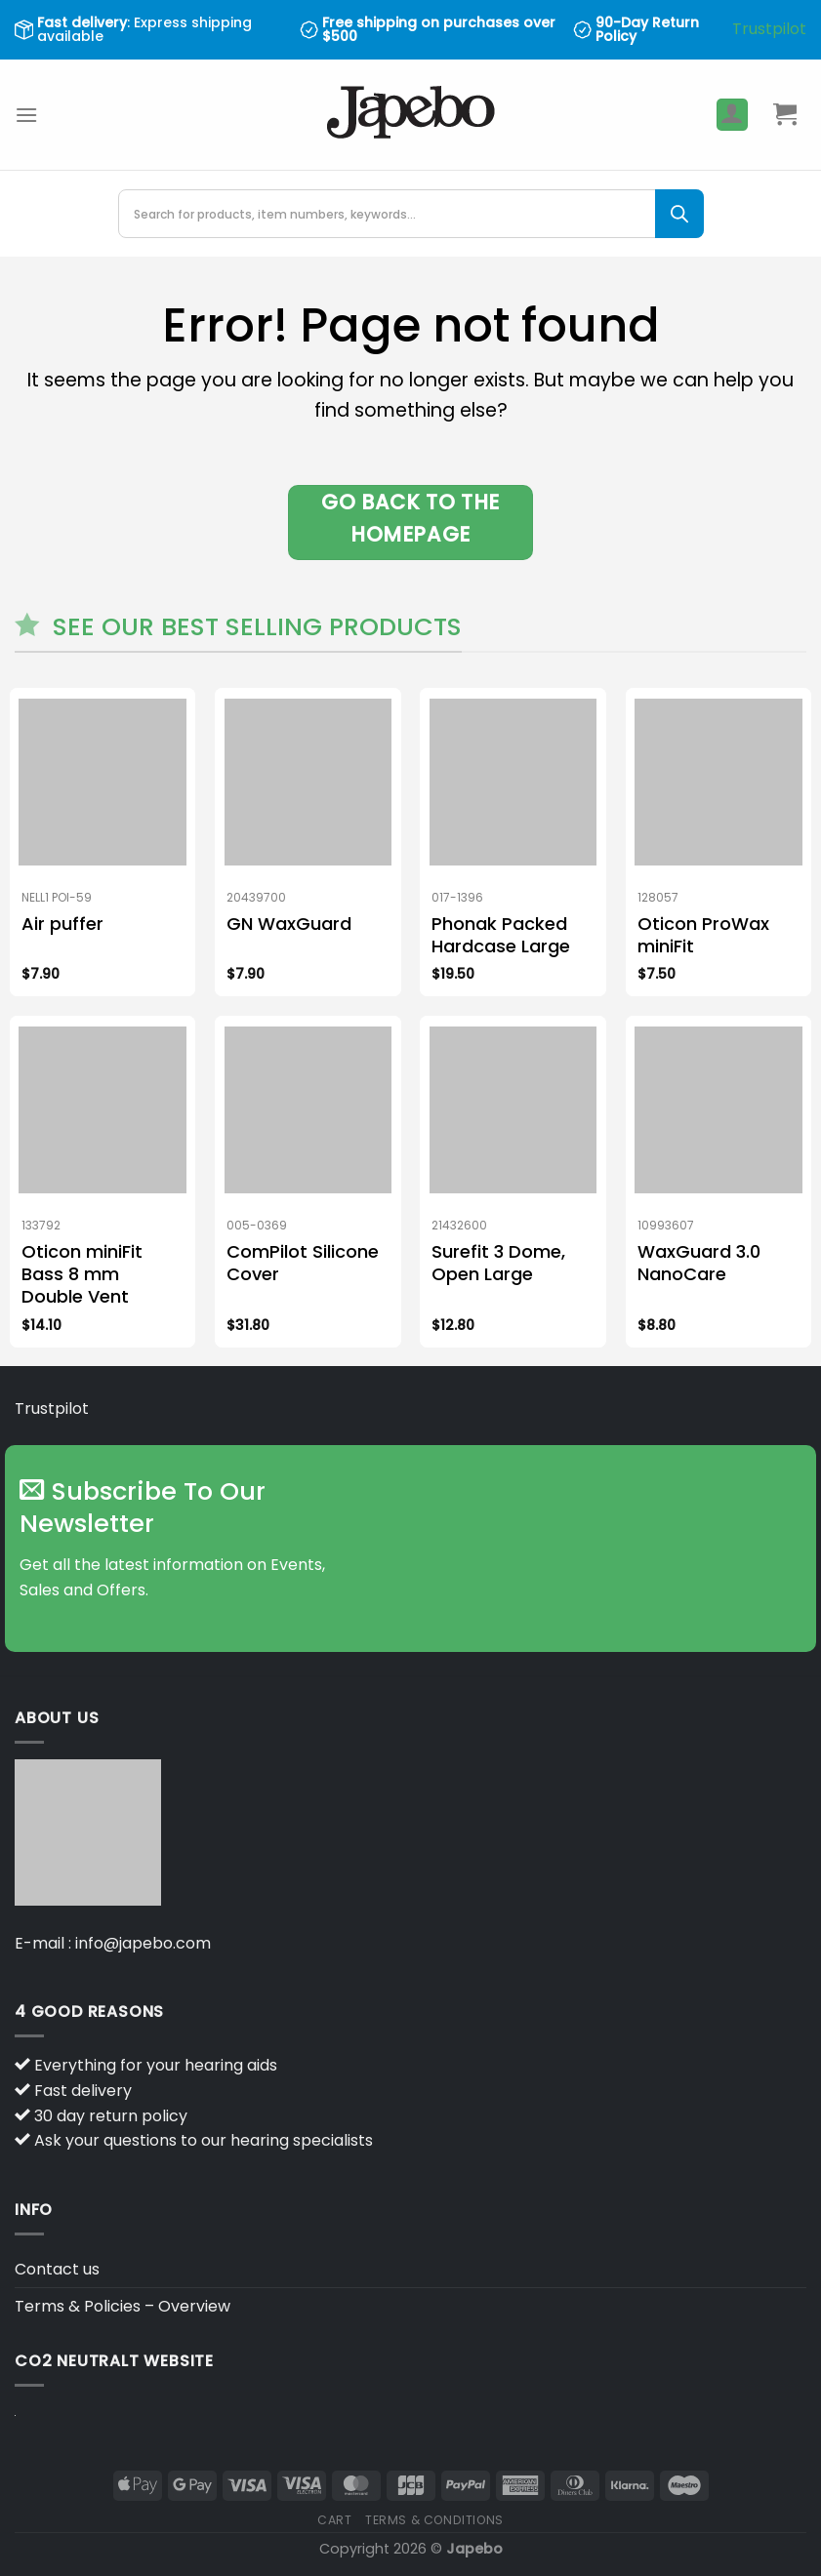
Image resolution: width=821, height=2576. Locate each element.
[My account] (732, 115)
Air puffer (62, 923)
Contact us (57, 2269)
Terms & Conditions (434, 2520)
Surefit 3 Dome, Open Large (498, 1263)
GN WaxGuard (288, 923)
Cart (334, 2520)
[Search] (679, 213)
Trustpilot (769, 29)
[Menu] (26, 115)
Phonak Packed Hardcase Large (500, 935)
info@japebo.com (143, 1943)
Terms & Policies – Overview (122, 2306)
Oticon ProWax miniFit (703, 935)
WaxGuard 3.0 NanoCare (698, 1263)
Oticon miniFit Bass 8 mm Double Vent (82, 1274)
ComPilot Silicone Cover (302, 1263)
